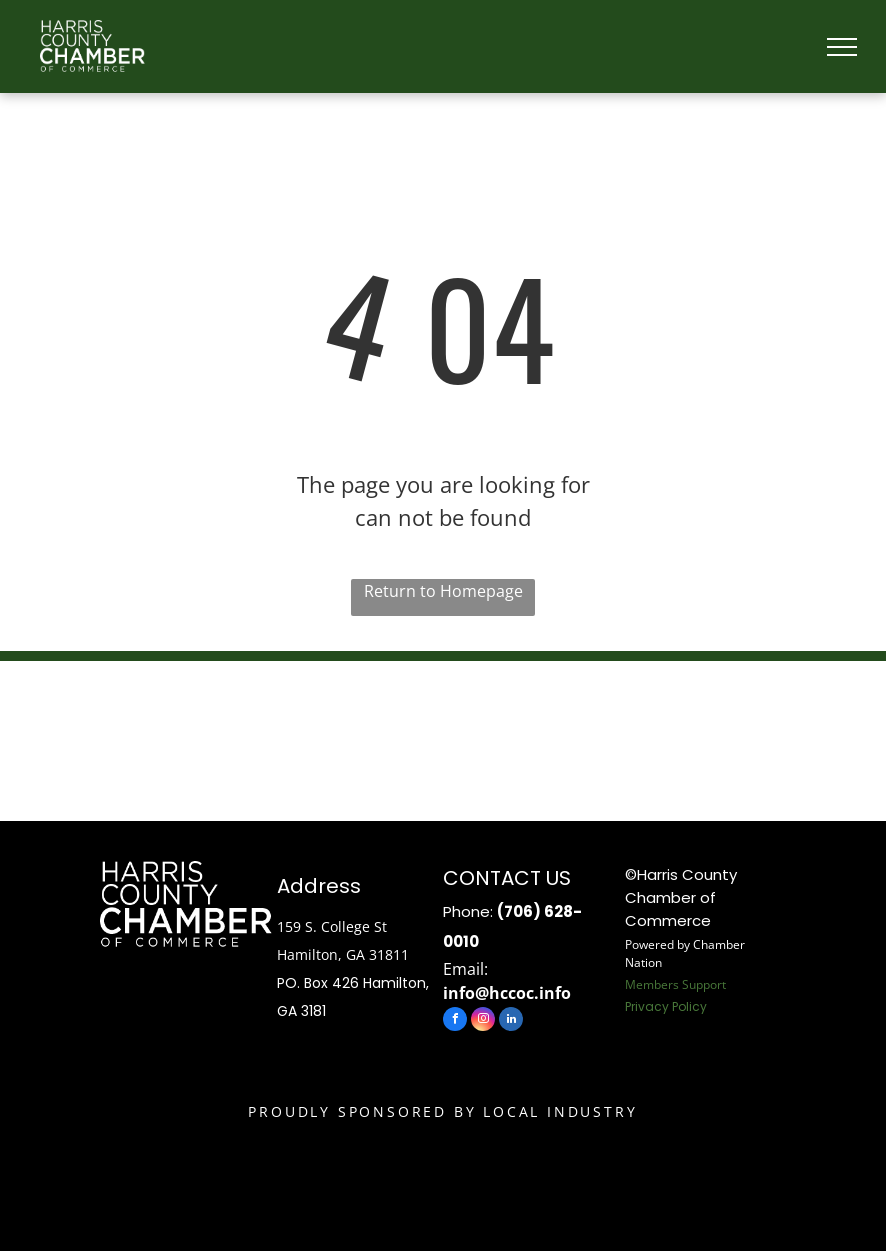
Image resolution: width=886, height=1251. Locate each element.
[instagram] (483, 1021)
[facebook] (455, 1021)
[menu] (842, 47)
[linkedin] (511, 1021)
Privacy (647, 1006)
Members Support (675, 984)
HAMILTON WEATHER (443, 736)
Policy (689, 1006)
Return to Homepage (443, 591)
